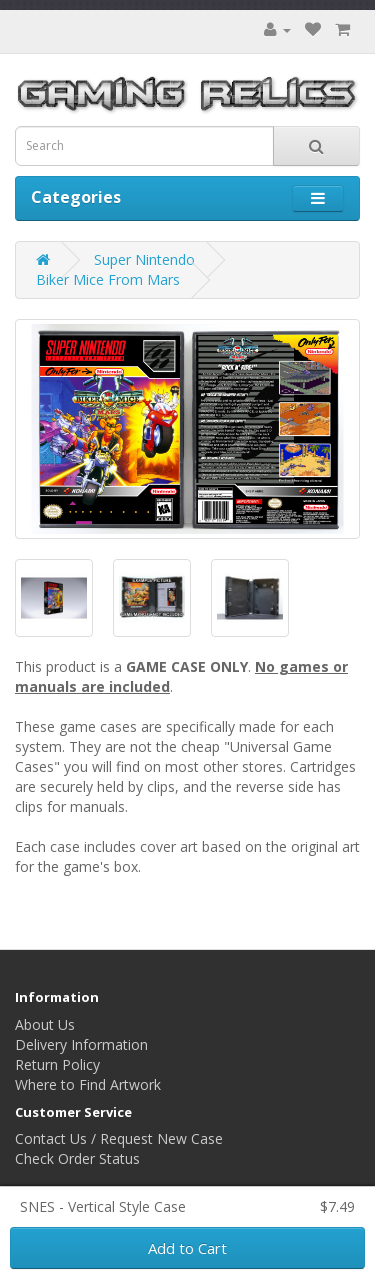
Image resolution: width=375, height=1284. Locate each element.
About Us (45, 1024)
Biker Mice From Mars (108, 279)
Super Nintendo (144, 259)
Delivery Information (81, 1044)
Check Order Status (77, 1158)
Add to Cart (187, 1248)
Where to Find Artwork (88, 1084)
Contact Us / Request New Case (119, 1138)
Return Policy (57, 1064)
